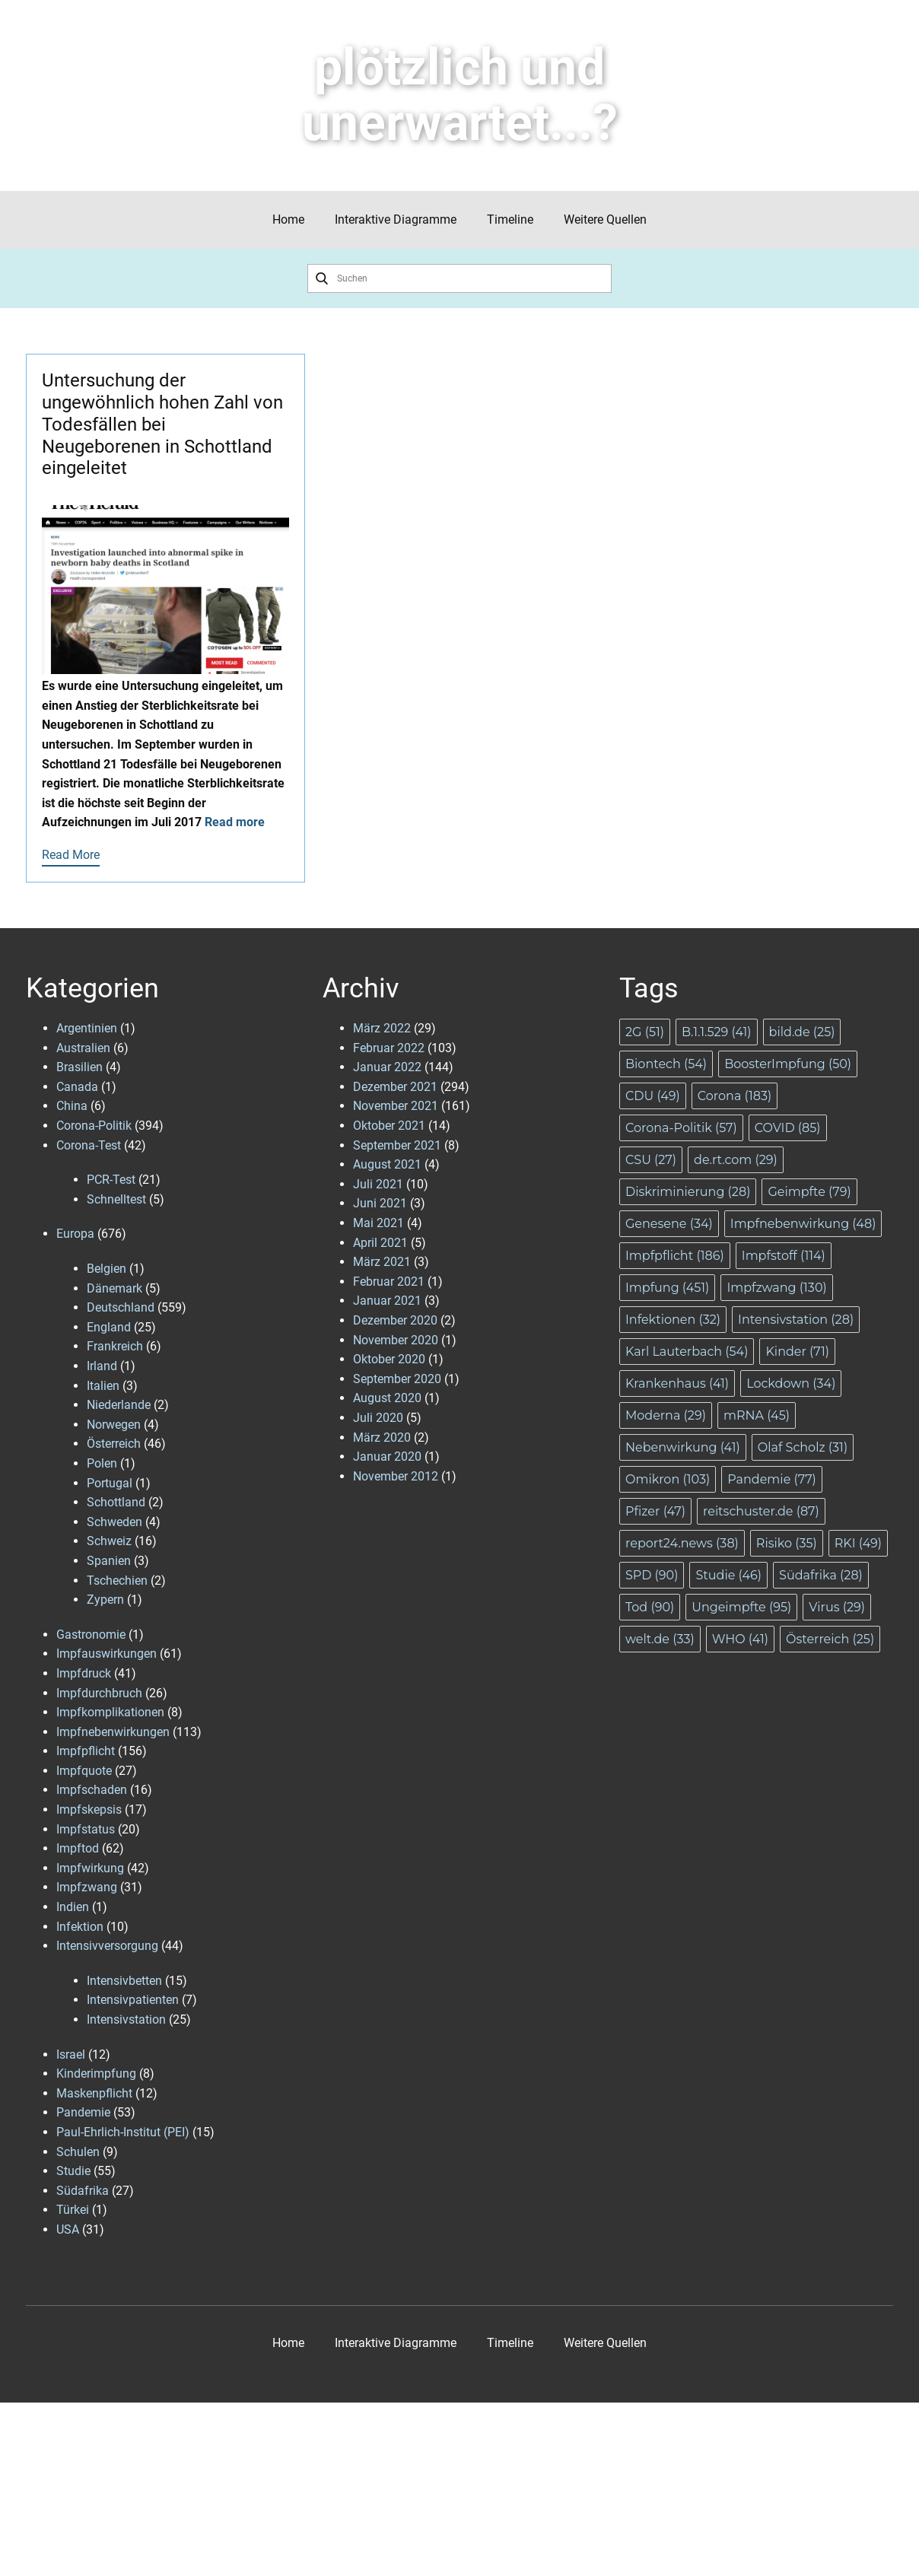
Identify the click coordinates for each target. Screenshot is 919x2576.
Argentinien (86, 1028)
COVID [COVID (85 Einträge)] (788, 1128)
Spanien (109, 1561)
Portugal (109, 1483)
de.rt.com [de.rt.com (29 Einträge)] (735, 1160)
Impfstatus (85, 1829)
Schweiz (109, 1541)
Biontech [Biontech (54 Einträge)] (666, 1064)
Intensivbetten (124, 1980)
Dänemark (114, 1288)
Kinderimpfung (96, 2073)
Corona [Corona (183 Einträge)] (734, 1096)
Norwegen (114, 1424)
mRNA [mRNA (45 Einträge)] (756, 1415)
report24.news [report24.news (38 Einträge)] (682, 1543)
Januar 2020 (387, 1456)
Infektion (79, 1926)
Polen (102, 1463)
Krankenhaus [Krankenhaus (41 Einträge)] (677, 1383)
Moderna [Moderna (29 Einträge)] (665, 1415)
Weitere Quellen (605, 219)
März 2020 (382, 1437)
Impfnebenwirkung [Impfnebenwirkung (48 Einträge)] (803, 1223)
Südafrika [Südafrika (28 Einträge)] (821, 1575)
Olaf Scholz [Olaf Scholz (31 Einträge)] (802, 1447)
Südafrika (82, 2190)
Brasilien (79, 1067)
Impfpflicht (85, 1751)
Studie (73, 2171)
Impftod (77, 1848)
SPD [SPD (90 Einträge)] (651, 1575)
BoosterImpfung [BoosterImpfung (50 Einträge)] (787, 1064)
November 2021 (395, 1106)
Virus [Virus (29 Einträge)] (837, 1607)
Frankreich (115, 1346)
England (109, 1327)
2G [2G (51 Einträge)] (644, 1032)
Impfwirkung (90, 1868)
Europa (75, 1233)
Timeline (510, 219)
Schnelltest (116, 1199)
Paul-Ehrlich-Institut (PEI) (122, 2132)
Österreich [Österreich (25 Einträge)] (830, 1639)
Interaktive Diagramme (395, 219)
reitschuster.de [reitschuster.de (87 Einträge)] (761, 1511)
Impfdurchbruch (99, 1693)
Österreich (114, 1443)
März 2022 (382, 1028)
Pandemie (83, 2112)
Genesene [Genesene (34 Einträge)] (669, 1223)
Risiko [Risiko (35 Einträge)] (786, 1543)
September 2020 (397, 1379)
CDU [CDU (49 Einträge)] (652, 1096)
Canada (77, 1087)
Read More (71, 855)
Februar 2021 (389, 1281)
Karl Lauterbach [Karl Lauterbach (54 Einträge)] (686, 1351)
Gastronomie (91, 1634)
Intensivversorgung (107, 1945)
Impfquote (84, 1770)
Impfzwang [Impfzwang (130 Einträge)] (776, 1287)
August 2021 (387, 1164)
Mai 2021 (378, 1223)
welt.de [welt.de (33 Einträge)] (660, 1639)
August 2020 (387, 1398)
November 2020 (395, 1340)
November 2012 (395, 1476)
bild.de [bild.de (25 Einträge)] (802, 1032)
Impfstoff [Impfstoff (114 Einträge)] (783, 1255)
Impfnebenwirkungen (113, 1732)
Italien (103, 1386)
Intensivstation (126, 2019)
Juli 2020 (378, 1417)
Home (288, 219)
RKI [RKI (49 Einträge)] (858, 1543)
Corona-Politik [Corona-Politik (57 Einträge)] (681, 1128)
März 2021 (382, 1262)
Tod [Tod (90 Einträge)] (649, 1607)
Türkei (72, 2209)
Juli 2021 (378, 1184)
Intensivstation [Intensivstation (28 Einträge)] (796, 1319)
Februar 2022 (389, 1048)
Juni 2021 (380, 1203)
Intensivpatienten (133, 1999)
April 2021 (380, 1243)
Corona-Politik (94, 1125)
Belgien (106, 1268)
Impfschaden (91, 1790)
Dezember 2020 (395, 1320)
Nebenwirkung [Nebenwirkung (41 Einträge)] (682, 1447)
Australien (83, 1048)
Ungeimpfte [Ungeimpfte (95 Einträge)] (741, 1607)
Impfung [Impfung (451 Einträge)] (667, 1287)
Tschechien (117, 1580)
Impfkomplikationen (110, 1712)
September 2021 (397, 1145)
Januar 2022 (387, 1067)
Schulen (78, 2152)
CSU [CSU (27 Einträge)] (650, 1160)
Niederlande (119, 1405)
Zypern (105, 1599)
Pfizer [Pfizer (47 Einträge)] (655, 1511)
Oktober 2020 (389, 1359)
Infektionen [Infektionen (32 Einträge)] (672, 1319)
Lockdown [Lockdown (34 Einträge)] (790, 1383)
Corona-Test (88, 1145)
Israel (70, 2054)
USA (67, 2229)
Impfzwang (86, 1887)
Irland (102, 1366)
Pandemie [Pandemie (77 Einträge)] (771, 1479)
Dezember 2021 (395, 1087)
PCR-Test (111, 1179)
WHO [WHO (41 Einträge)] (740, 1639)
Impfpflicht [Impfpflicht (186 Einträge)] (674, 1255)
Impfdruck (83, 1673)
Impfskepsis (89, 1809)
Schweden (114, 1522)
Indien (72, 1907)
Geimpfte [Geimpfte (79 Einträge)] (809, 1192)
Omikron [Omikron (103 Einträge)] (667, 1479)
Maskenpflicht (94, 2093)
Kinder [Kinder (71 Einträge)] (797, 1351)
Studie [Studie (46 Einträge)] (728, 1575)
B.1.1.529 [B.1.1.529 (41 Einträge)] (717, 1032)
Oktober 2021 (389, 1125)
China (71, 1106)
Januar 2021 (387, 1300)
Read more (235, 822)
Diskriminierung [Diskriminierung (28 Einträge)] (687, 1192)
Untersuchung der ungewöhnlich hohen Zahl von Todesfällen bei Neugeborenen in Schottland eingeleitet (162, 424)
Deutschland (120, 1307)
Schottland (116, 1502)
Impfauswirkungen (106, 1653)
